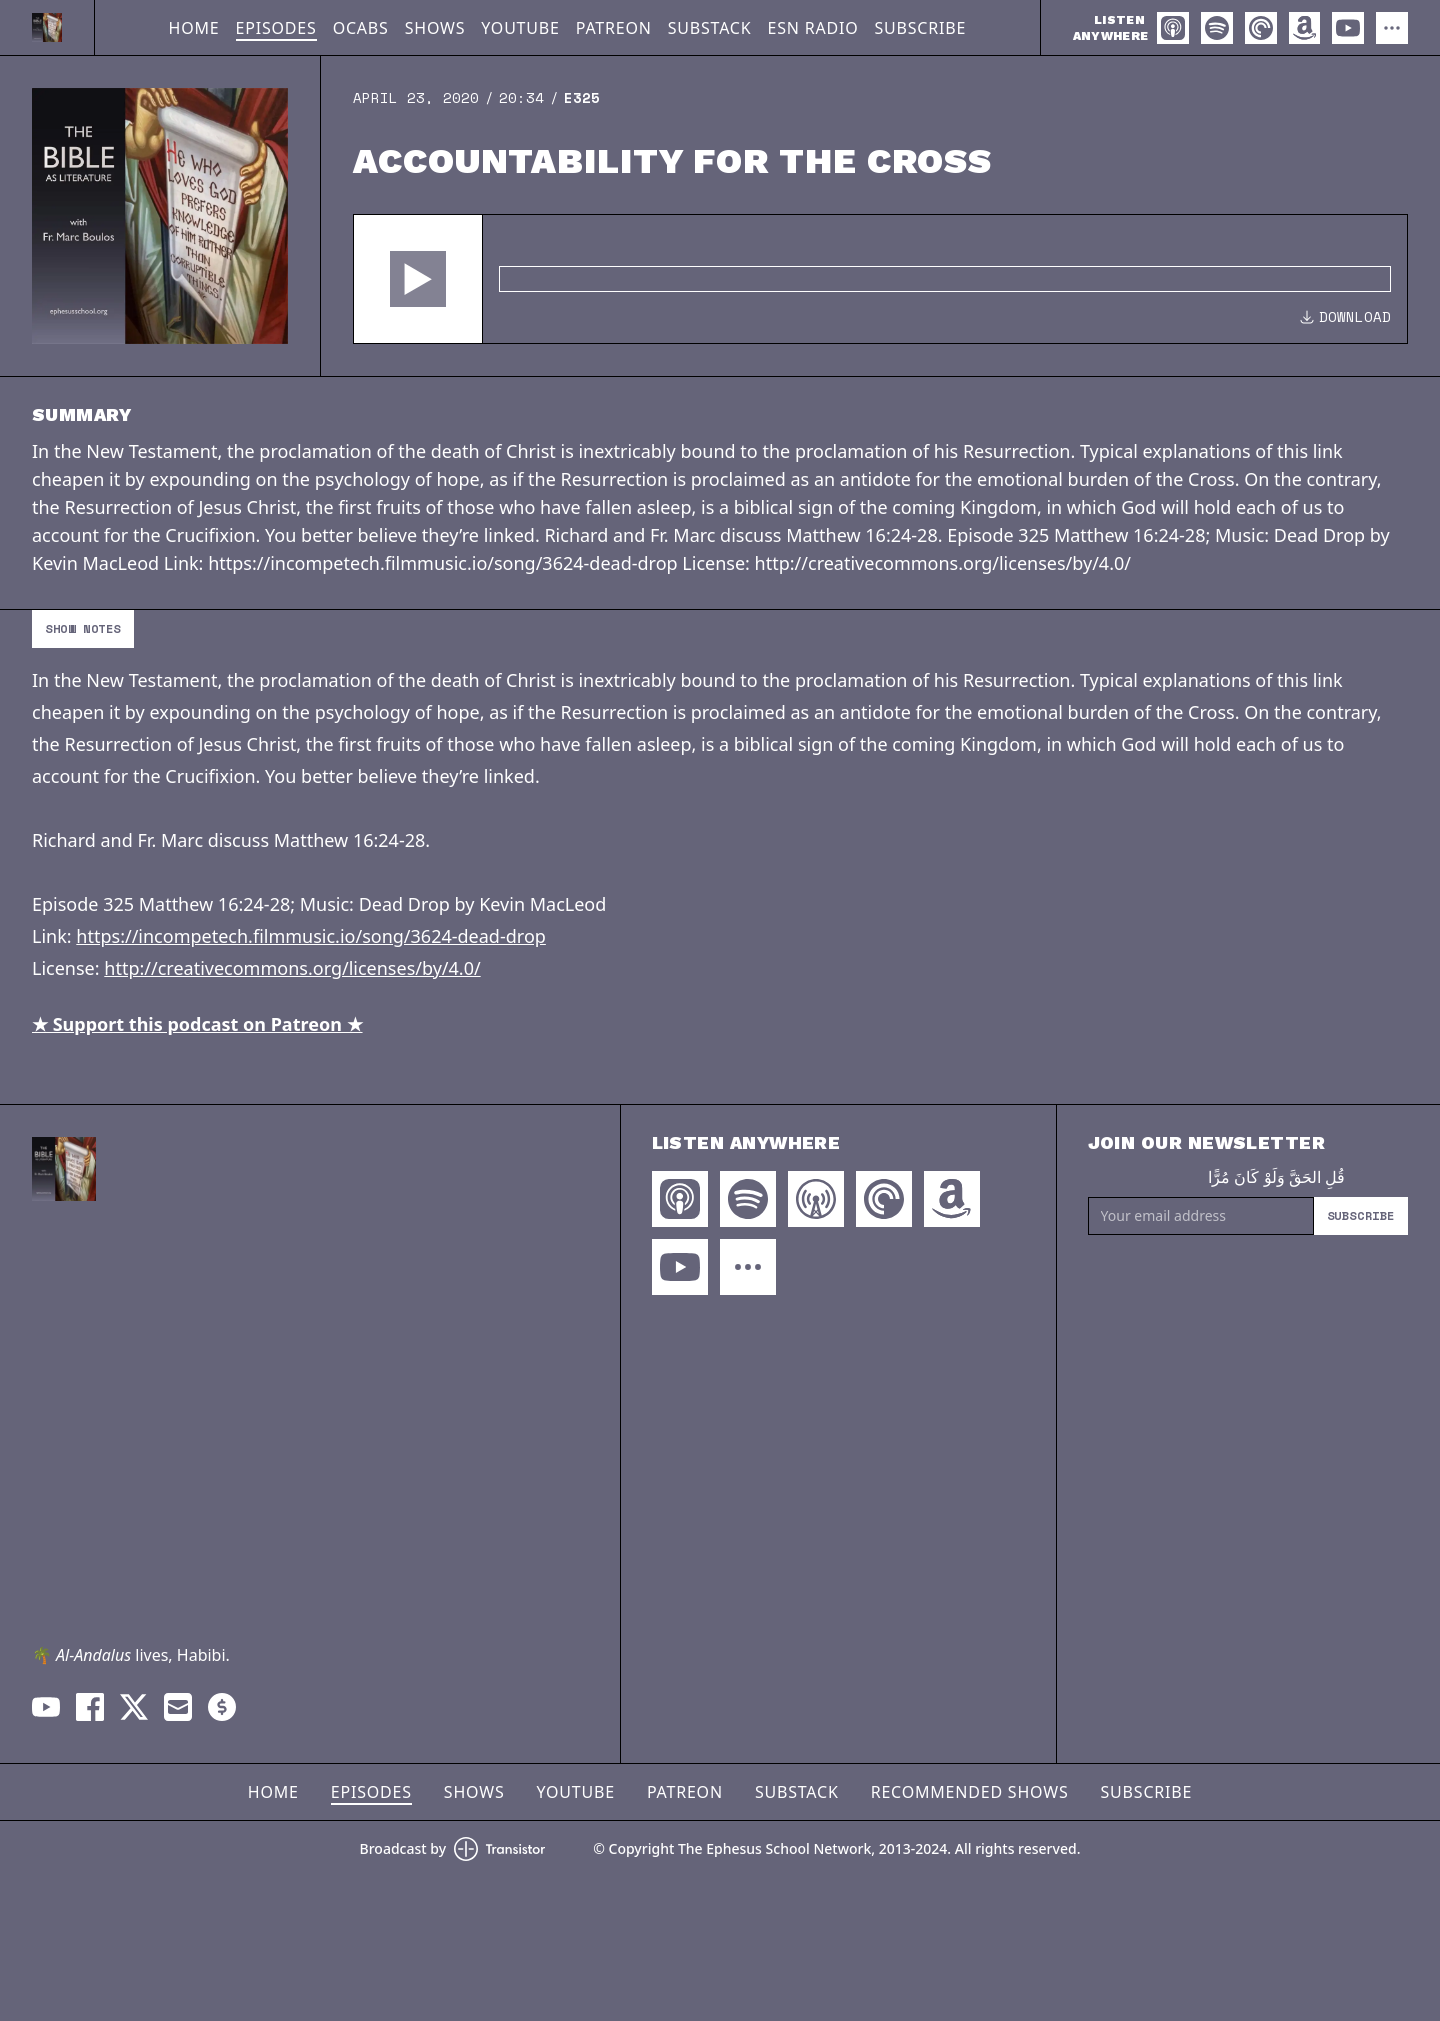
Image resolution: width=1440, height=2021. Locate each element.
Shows (435, 28)
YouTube (520, 28)
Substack (710, 28)
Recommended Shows (970, 1792)
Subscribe (920, 28)
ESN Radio (812, 28)
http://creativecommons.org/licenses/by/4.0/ (292, 968)
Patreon (614, 28)
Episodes (276, 28)
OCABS (361, 28)
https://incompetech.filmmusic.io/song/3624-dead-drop (311, 936)
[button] (418, 279)
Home (194, 28)
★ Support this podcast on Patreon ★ (197, 1024)
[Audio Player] (880, 279)
